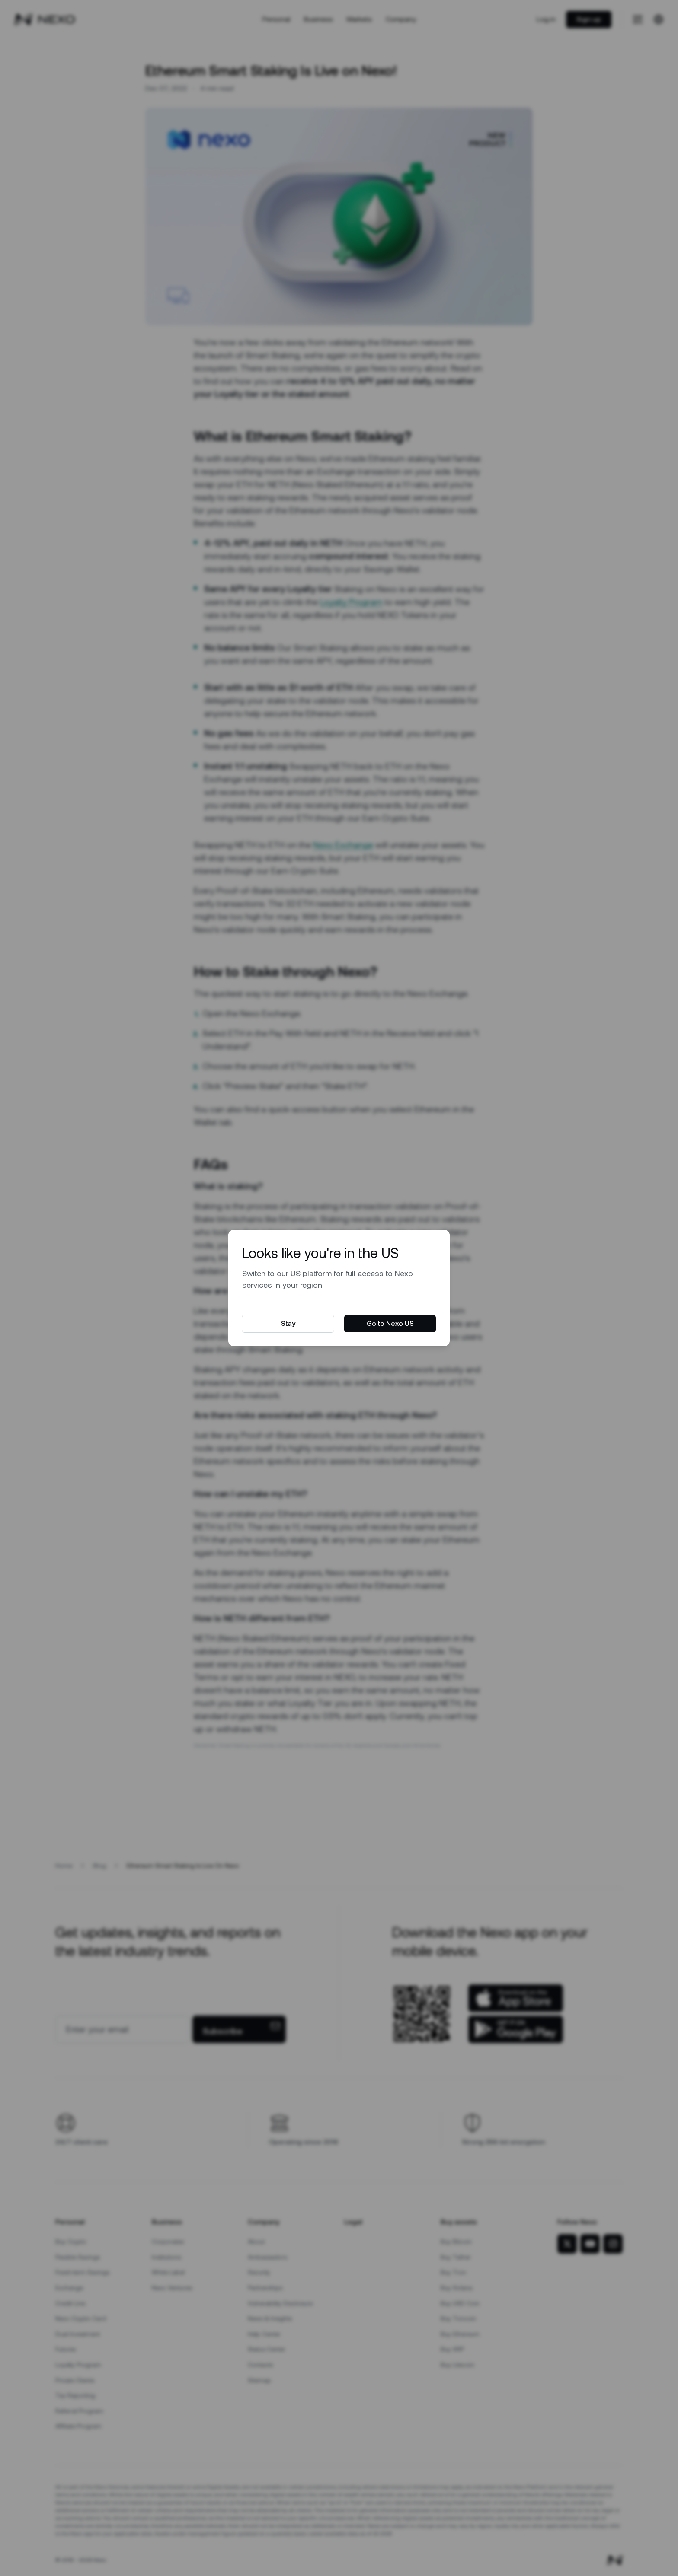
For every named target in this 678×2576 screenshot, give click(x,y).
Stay (288, 1323)
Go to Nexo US (390, 1323)
